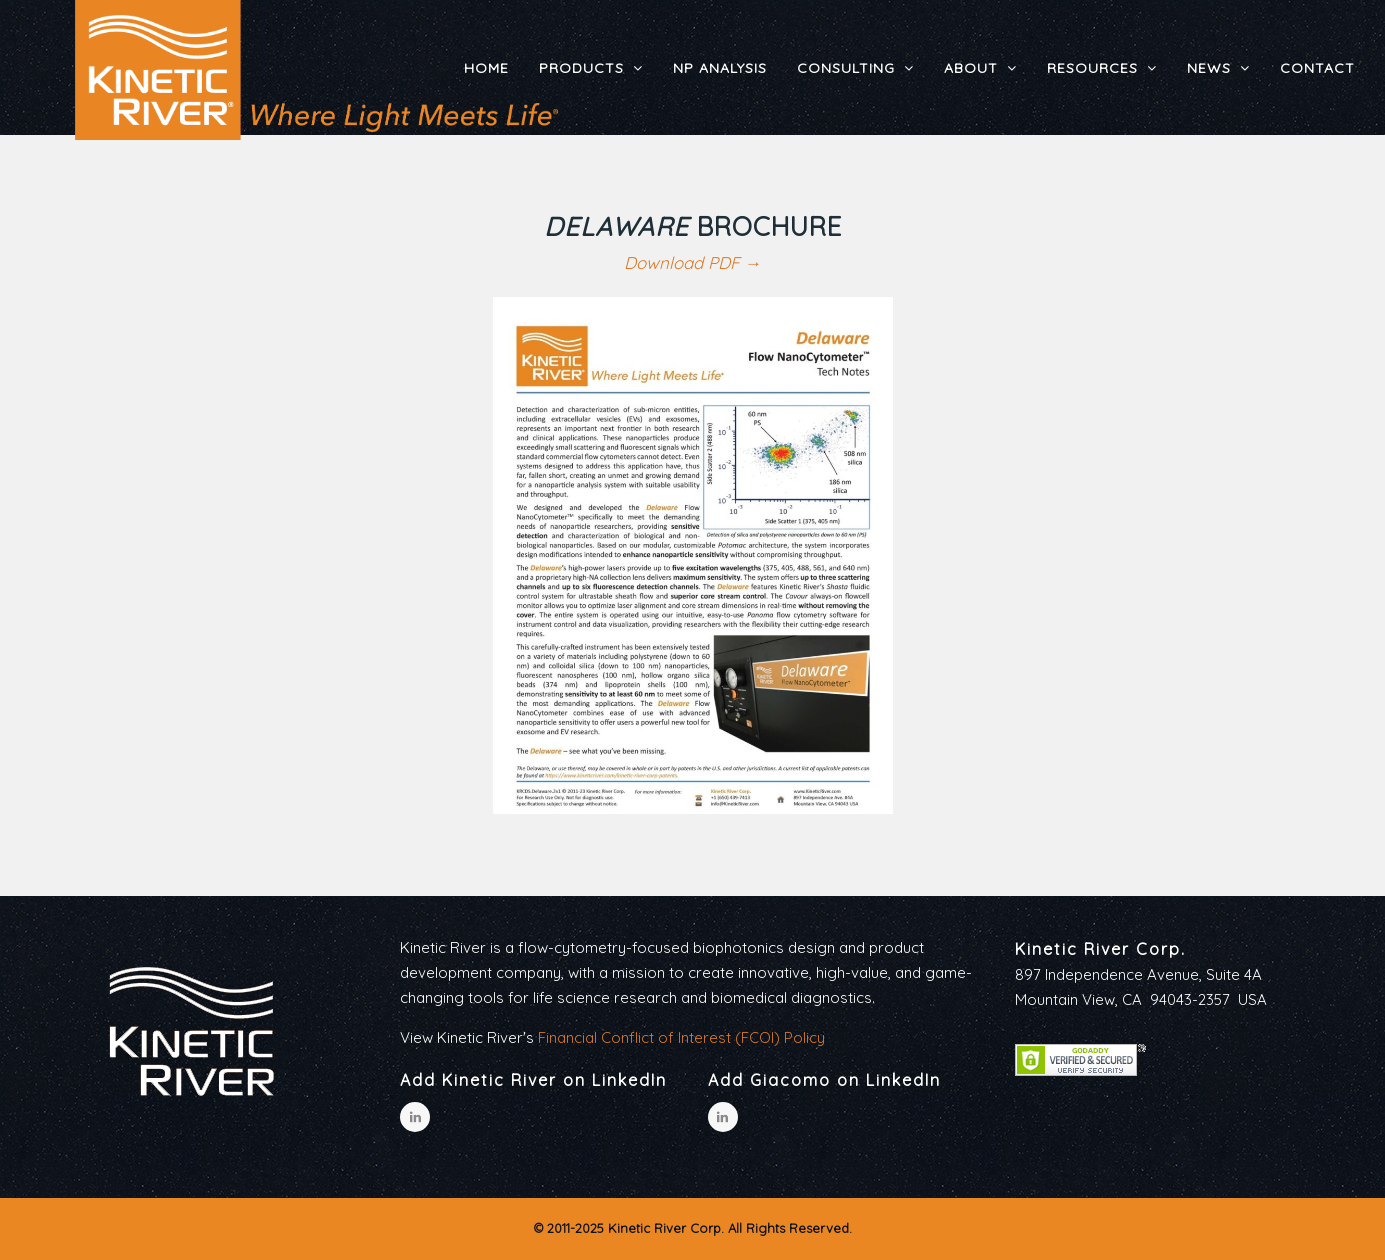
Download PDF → (693, 262)
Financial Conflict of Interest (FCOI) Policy (681, 1037)
